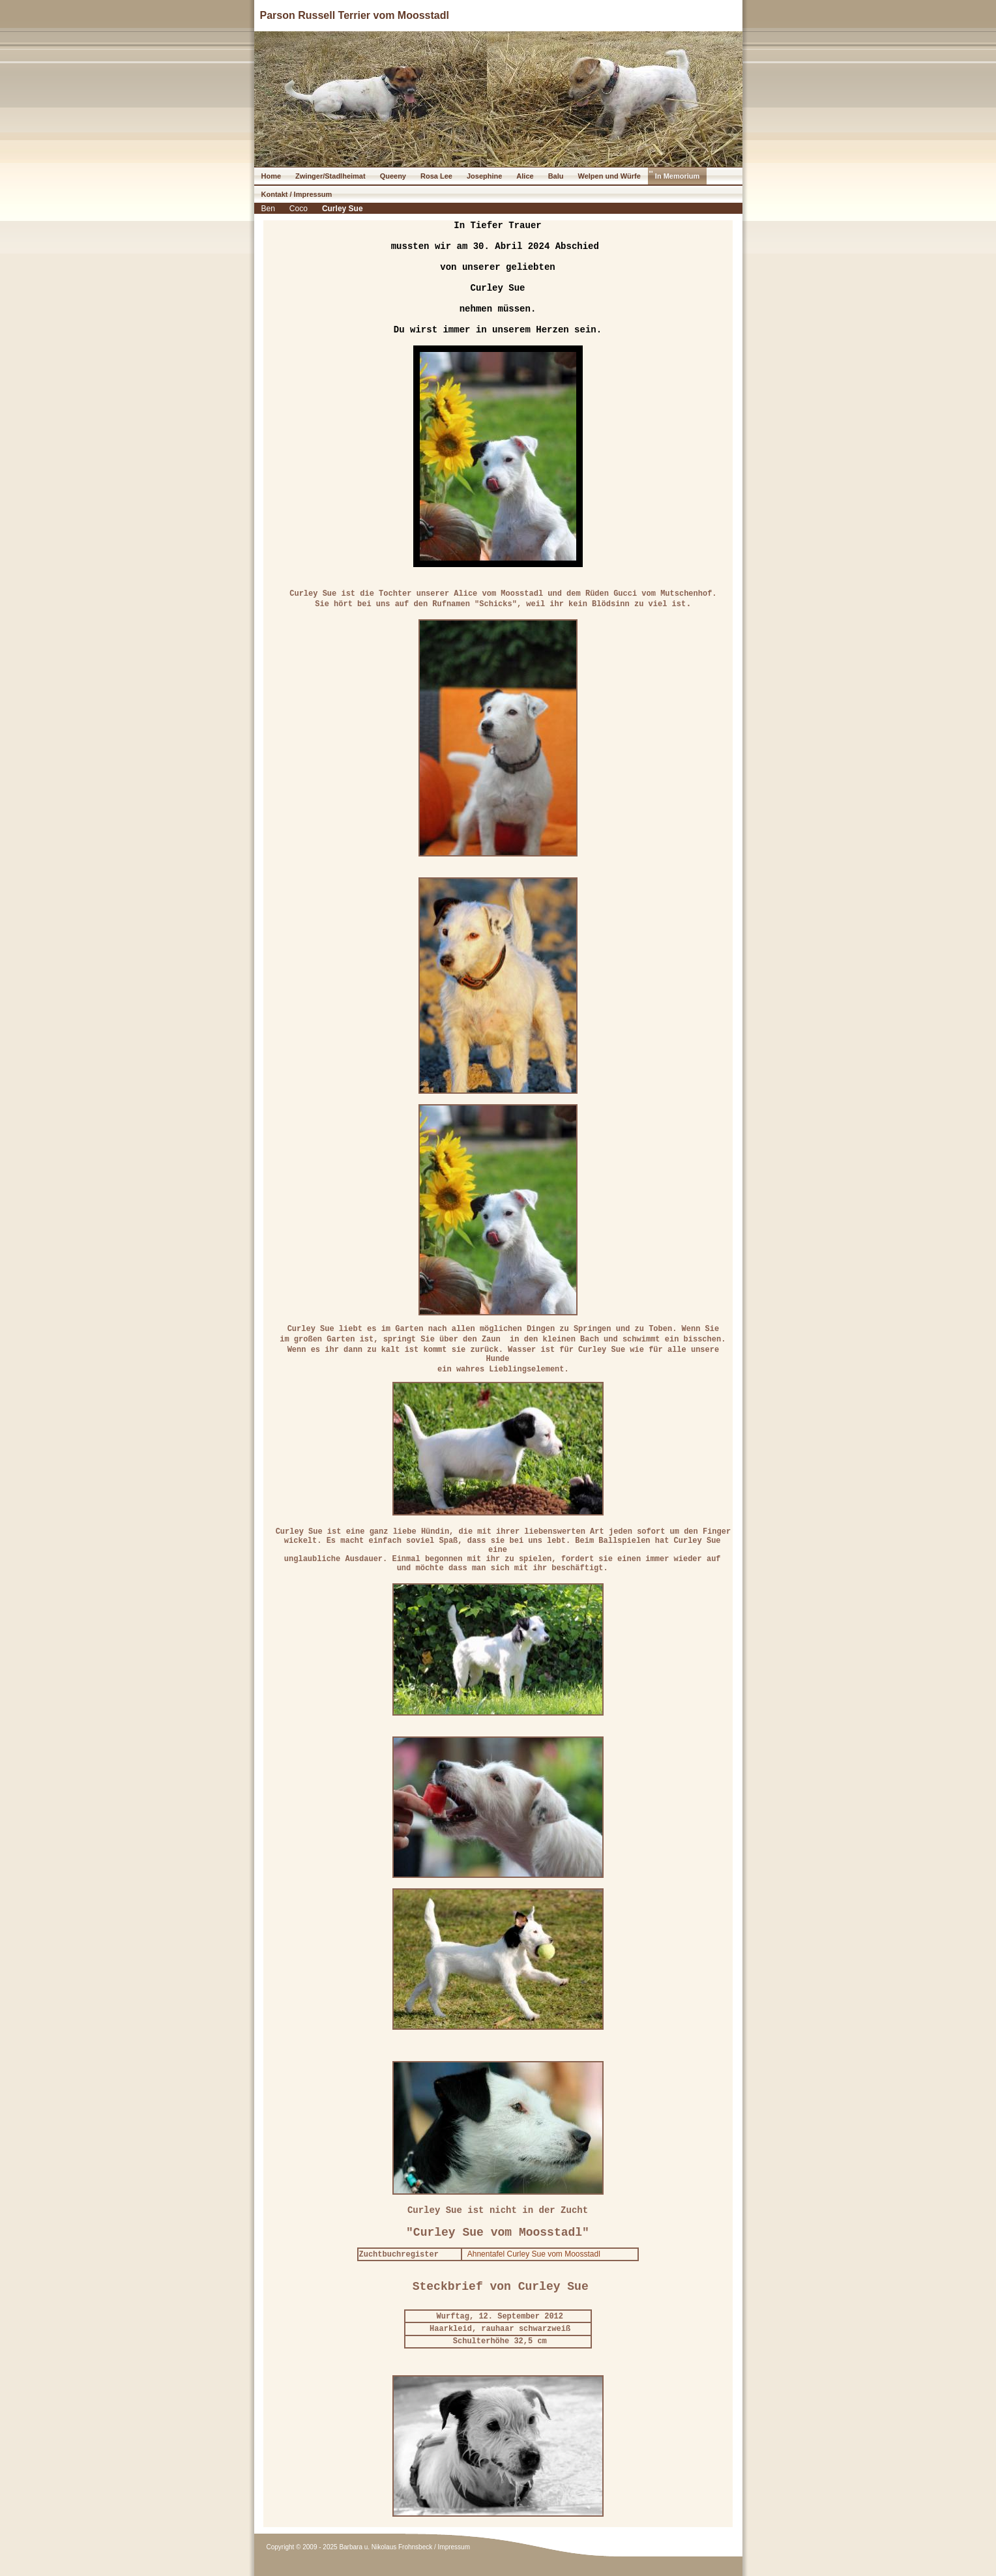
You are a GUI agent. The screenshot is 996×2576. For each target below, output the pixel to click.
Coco (298, 208)
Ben (268, 208)
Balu (556, 176)
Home (271, 176)
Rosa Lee (436, 176)
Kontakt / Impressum (296, 194)
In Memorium (677, 176)
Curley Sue (342, 208)
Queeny (393, 176)
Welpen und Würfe (609, 176)
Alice (524, 176)
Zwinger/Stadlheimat (330, 176)
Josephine (484, 176)
